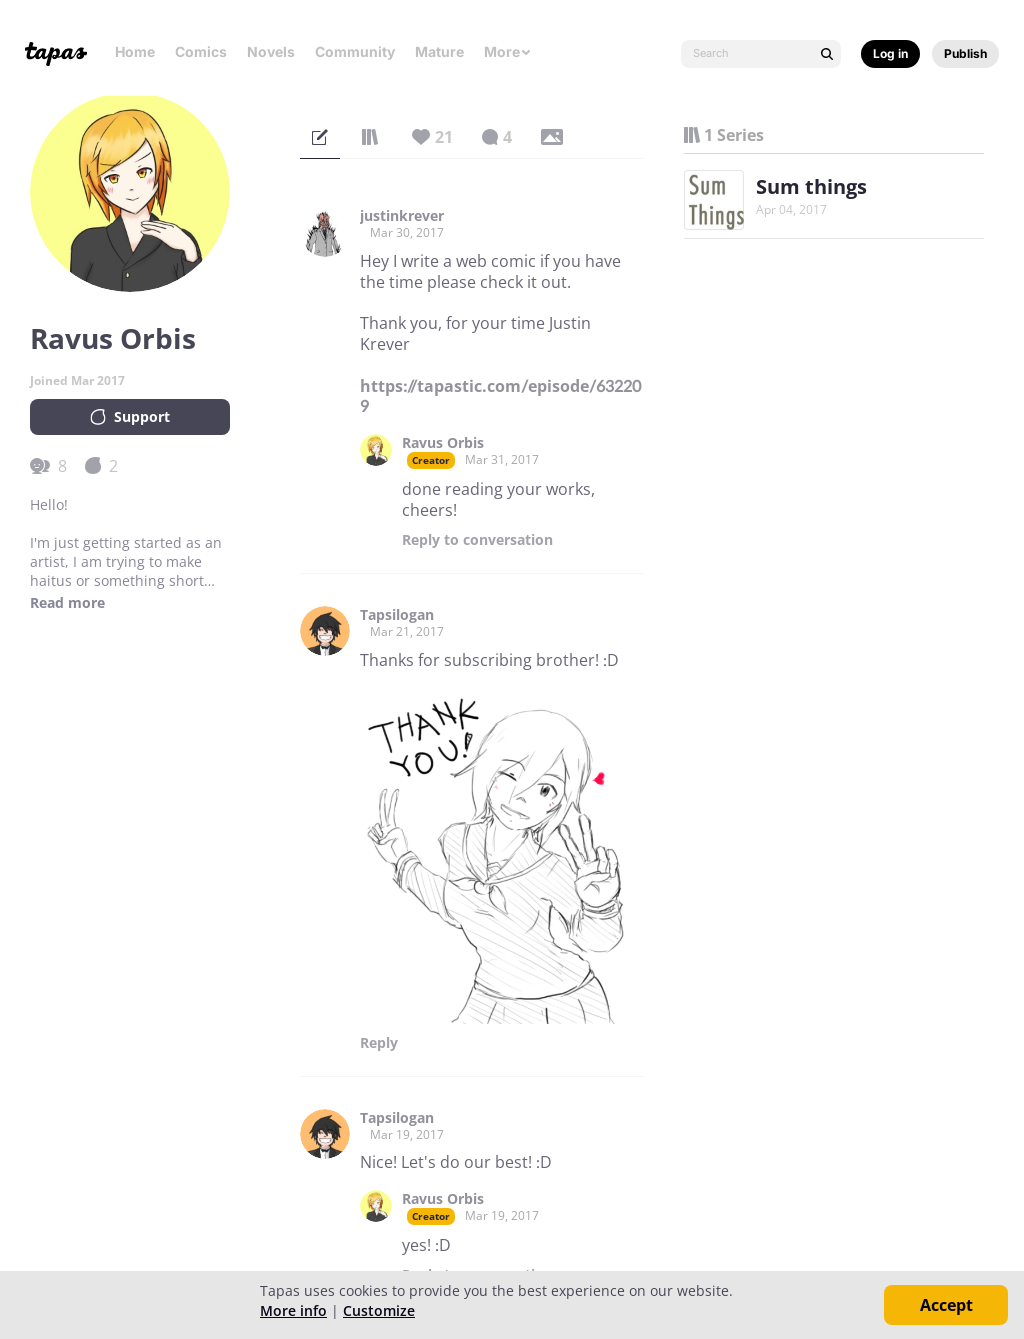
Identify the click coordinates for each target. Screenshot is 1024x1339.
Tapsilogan (397, 615)
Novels (271, 51)
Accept (946, 1305)
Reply (477, 540)
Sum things (811, 186)
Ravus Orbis (443, 443)
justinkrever (402, 216)
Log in (890, 53)
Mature (439, 51)
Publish (965, 53)
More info (293, 1310)
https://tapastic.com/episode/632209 (500, 396)
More (508, 51)
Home (135, 51)
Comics (201, 51)
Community (355, 51)
